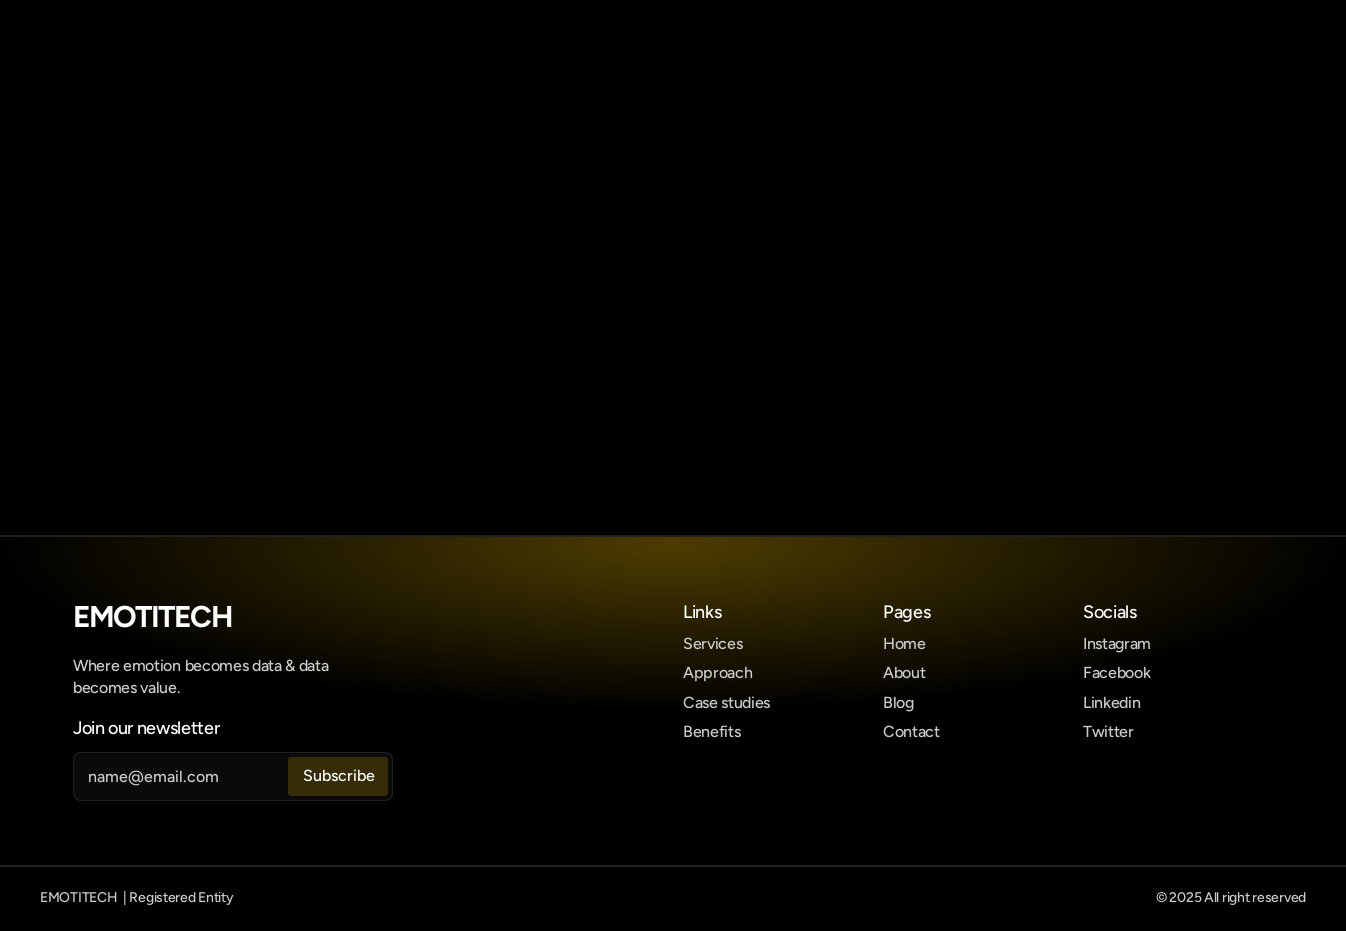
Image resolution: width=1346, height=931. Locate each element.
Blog (898, 702)
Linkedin (1111, 702)
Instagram (1117, 643)
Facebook (1116, 672)
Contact (911, 731)
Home (904, 643)
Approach (717, 672)
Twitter (1108, 731)
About (904, 672)
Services (712, 643)
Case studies (726, 702)
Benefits (711, 731)
